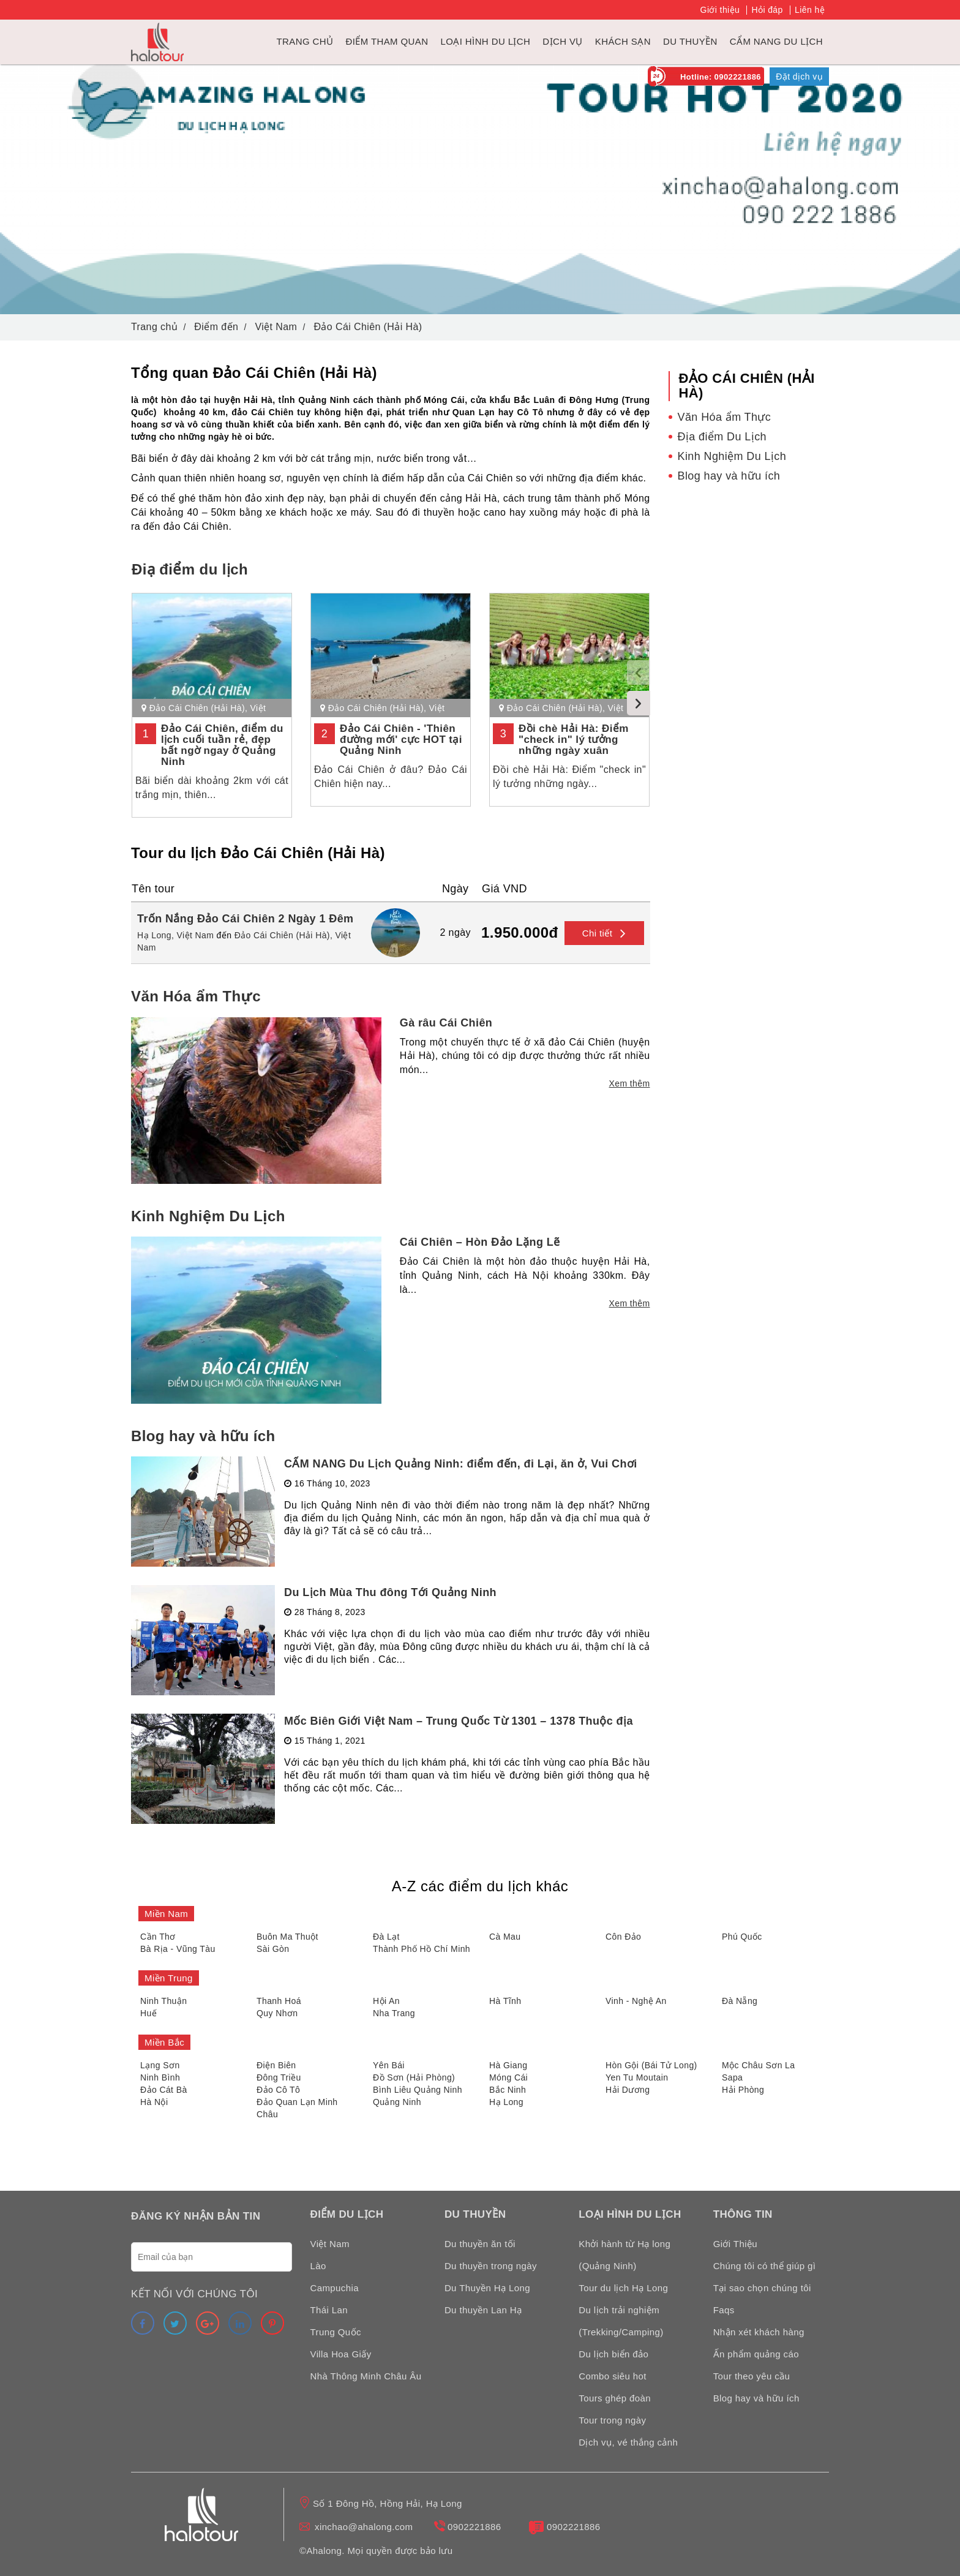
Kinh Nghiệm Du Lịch (208, 1216)
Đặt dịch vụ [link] (799, 76)
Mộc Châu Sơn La (758, 2065)
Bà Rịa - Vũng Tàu (178, 1949)
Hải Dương (628, 2090)
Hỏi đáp (766, 10)
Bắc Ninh (507, 2090)
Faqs (724, 2310)
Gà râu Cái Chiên (446, 1023)
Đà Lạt (386, 1936)
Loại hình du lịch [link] (485, 41)
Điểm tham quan (386, 41)
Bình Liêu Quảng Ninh (417, 2090)
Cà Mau (504, 1936)
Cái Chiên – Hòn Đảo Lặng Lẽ (480, 1242)
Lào (318, 2266)
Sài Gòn (273, 1949)
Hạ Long (506, 2102)
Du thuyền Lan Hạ (483, 2310)
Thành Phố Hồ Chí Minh (421, 1949)
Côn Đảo (623, 1936)
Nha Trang (394, 2013)
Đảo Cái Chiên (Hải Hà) (197, 708)
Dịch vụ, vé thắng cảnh (628, 2442)
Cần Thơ (158, 1936)
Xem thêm (629, 1083)
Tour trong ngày (612, 2420)
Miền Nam (166, 1913)
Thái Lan (329, 2310)
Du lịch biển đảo (613, 2354)
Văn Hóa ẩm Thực (196, 996)
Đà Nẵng (739, 2001)
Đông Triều (279, 2077)
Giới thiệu (720, 10)
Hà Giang (508, 2065)
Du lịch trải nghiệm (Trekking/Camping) (621, 2321)
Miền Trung (168, 1978)
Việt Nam (195, 935)
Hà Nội (154, 2102)
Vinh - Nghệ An (636, 2001)
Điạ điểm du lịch (190, 569)
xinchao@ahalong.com (364, 2526)
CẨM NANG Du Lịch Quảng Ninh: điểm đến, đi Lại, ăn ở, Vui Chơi (460, 1464)
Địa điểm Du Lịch (722, 437)
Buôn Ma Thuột (287, 1936)
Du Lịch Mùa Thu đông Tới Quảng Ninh (390, 1592)
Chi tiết (604, 932)
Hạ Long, (155, 935)
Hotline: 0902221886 (720, 76)
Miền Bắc (164, 2042)
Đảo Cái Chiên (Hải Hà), (283, 935)
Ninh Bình (160, 2077)
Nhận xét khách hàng (758, 2332)
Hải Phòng (743, 2090)
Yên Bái (389, 2065)
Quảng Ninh (397, 2102)
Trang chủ (305, 41)
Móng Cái (508, 2077)
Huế (148, 2013)
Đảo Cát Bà (163, 2090)
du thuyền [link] (690, 41)
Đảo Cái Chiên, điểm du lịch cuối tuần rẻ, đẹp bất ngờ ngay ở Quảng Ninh (222, 745)
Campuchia (334, 2288)
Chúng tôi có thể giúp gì (764, 2266)
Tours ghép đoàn (615, 2398)
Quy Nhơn (277, 2013)
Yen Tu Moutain (637, 2077)
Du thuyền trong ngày (490, 2266)
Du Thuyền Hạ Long (487, 2288)
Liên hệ (810, 10)
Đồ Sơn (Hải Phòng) (414, 2077)
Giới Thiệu (735, 2244)
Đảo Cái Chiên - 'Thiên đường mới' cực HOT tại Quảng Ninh (401, 739)
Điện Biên (276, 2065)
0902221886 (474, 2526)
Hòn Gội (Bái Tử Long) (651, 2065)
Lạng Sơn (160, 2065)
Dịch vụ (562, 41)
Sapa (732, 2077)
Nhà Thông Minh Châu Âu (366, 2376)
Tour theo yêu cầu (751, 2376)
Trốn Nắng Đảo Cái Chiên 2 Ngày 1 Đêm (245, 919)
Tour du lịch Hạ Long (623, 2288)
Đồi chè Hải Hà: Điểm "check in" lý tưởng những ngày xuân (574, 739)
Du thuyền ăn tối (480, 2244)
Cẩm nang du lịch (776, 41)
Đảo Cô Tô (278, 2090)
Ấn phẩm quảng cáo (756, 2354)
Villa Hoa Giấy (341, 2354)
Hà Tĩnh (505, 2001)
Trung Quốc (335, 2332)
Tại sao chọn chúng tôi (762, 2288)
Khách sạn (623, 41)
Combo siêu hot (613, 2376)
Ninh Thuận (163, 2001)
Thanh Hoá (279, 2001)
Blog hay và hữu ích (203, 1436)
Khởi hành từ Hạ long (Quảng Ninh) (624, 2255)
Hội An (386, 2001)
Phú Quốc (742, 1936)
